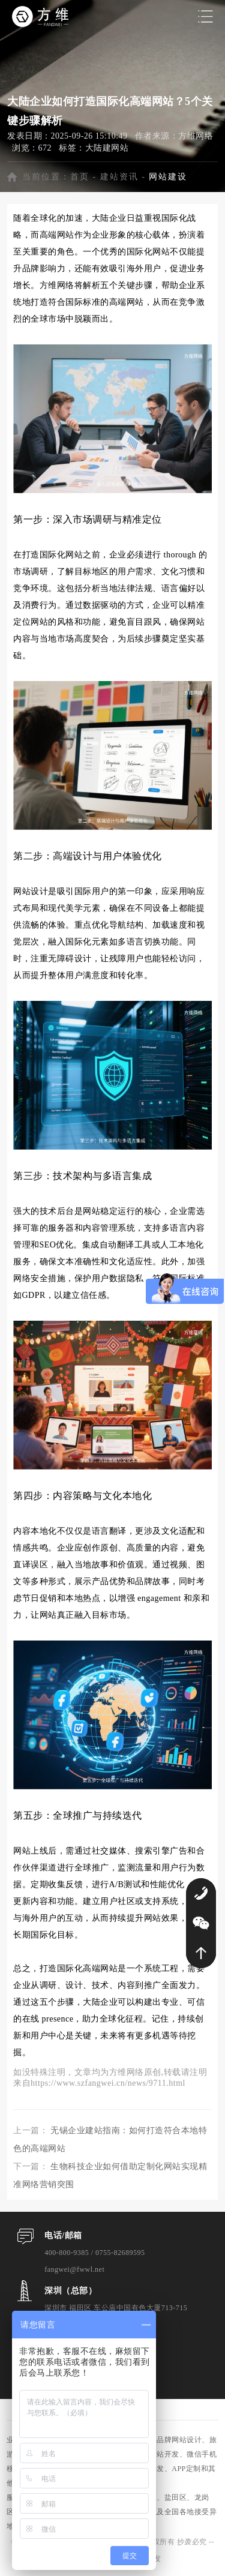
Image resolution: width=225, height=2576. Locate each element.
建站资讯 (119, 176)
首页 (79, 176)
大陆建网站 (107, 147)
